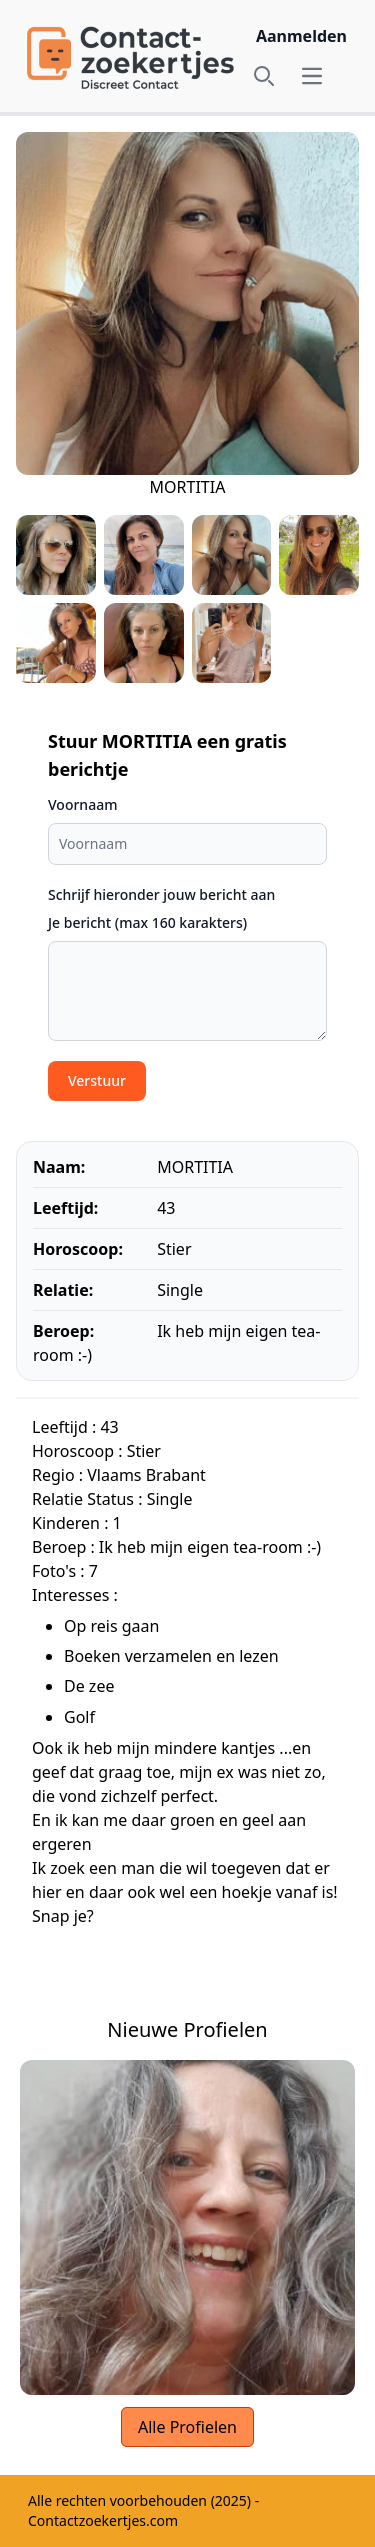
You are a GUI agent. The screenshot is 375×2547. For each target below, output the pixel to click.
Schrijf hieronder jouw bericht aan (161, 894)
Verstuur (97, 1080)
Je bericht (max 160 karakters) (147, 922)
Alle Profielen (187, 2427)
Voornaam (82, 804)
